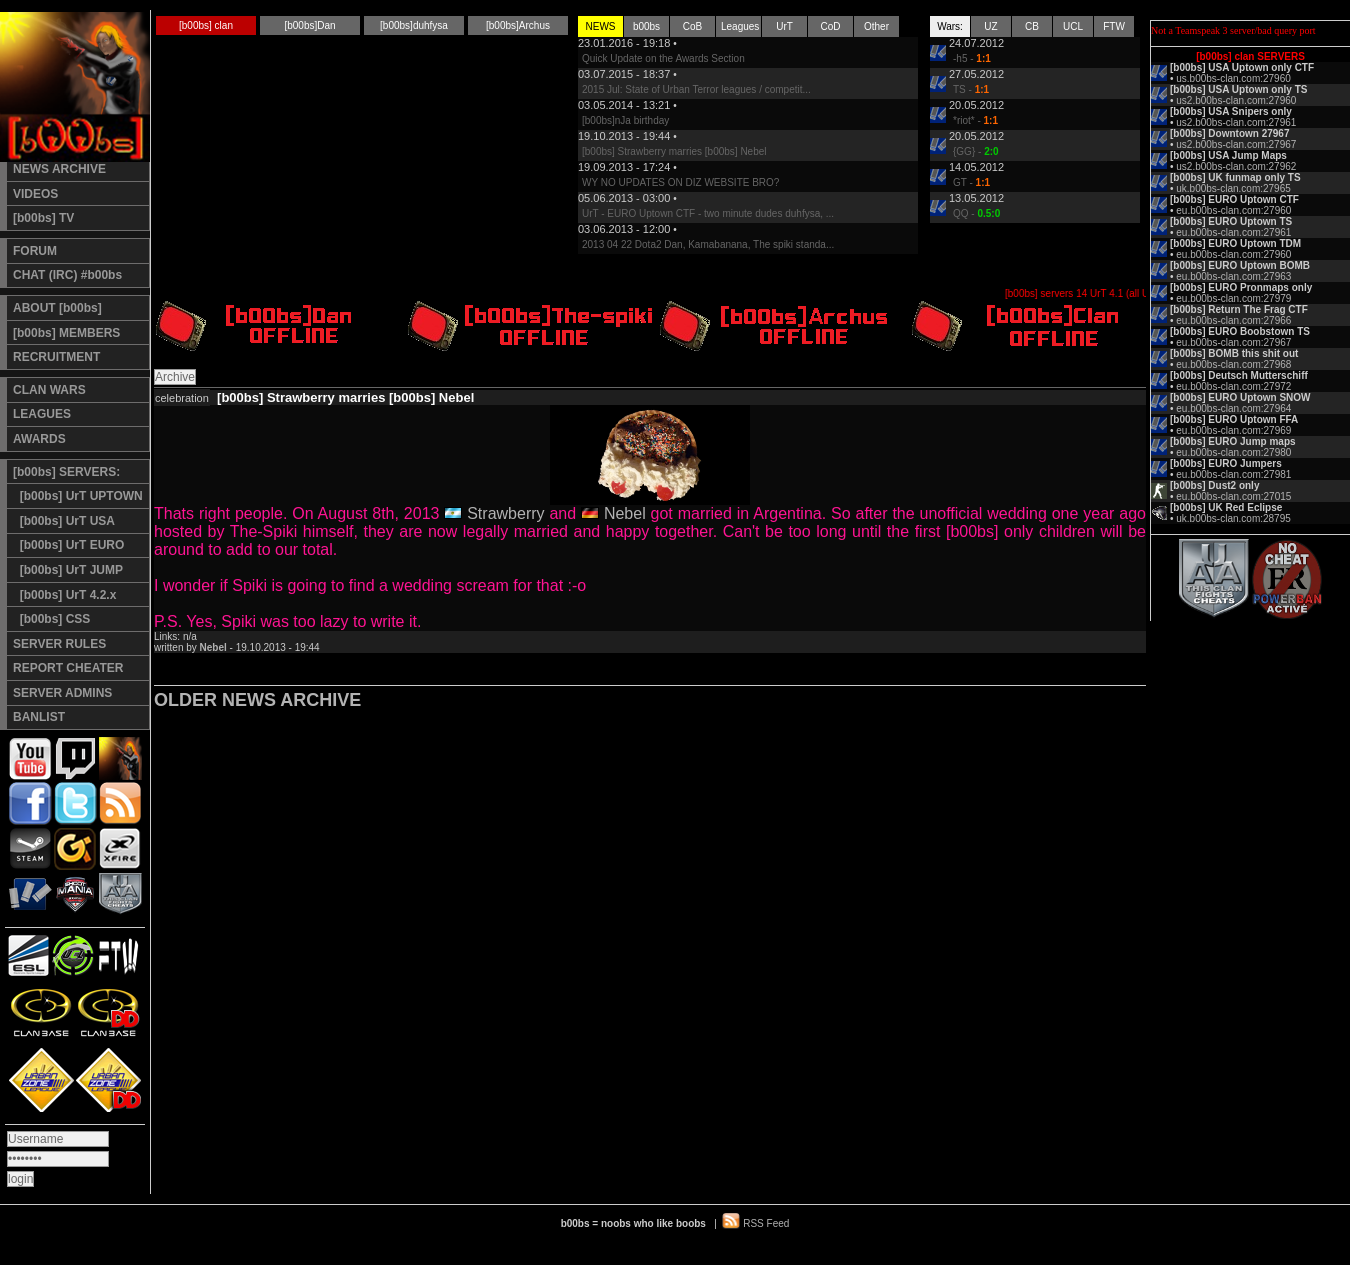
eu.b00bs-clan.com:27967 (1233, 342)
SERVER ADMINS (62, 693)
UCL (1073, 26)
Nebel (625, 513)
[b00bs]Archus (518, 25)
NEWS (601, 26)
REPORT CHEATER (68, 668)
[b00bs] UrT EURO (68, 545)
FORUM (35, 251)
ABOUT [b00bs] (57, 308)
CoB (692, 26)
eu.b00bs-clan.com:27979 (1233, 298)
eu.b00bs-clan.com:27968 (1233, 364)
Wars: (950, 26)
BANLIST (39, 717)
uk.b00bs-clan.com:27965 (1233, 188)
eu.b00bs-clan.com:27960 (1233, 210)
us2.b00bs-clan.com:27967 (1236, 144)
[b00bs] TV (43, 218)
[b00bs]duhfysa (414, 25)
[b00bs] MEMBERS (66, 333)
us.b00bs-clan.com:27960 (1233, 78)
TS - (971, 89)
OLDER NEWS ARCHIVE (257, 700)
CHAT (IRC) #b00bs (67, 275)
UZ (990, 26)
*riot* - (975, 120)
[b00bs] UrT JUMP (68, 570)
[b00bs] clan (206, 25)
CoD (830, 26)
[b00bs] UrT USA (64, 521)
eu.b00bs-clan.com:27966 (1233, 320)
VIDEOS (35, 194)
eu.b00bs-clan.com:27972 (1233, 386)
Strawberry (505, 513)
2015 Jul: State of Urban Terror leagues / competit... (696, 89)
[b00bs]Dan (309, 25)
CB (1032, 26)
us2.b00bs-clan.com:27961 (1236, 122)
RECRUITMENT (56, 357)
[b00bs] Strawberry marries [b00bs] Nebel (674, 151)
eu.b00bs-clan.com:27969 (1233, 430)
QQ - (976, 213)
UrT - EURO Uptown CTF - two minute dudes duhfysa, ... (708, 213)
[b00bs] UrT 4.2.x (64, 595)
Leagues (740, 26)
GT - (971, 182)
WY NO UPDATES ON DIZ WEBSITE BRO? (680, 182)
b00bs (646, 26)
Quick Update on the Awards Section (663, 58)
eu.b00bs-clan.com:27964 (1233, 408)
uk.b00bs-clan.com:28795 (1233, 518)
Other (876, 26)
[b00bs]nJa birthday (625, 120)
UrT (784, 26)
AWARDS (39, 439)
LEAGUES (42, 414)
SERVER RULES (59, 644)
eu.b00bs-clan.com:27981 (1233, 474)
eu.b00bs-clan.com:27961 (1233, 232)
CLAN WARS (49, 390)
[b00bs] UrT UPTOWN (78, 496)
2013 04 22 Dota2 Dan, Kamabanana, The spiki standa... (708, 244)
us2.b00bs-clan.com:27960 (1236, 100)
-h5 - (972, 58)
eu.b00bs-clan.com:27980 (1233, 452)
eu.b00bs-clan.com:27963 (1233, 276)
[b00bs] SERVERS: (66, 472)
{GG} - (976, 151)
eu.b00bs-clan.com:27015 (1233, 496)
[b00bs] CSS (51, 619)
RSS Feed (766, 1223)
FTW (1114, 26)
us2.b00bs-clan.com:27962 (1236, 166)
